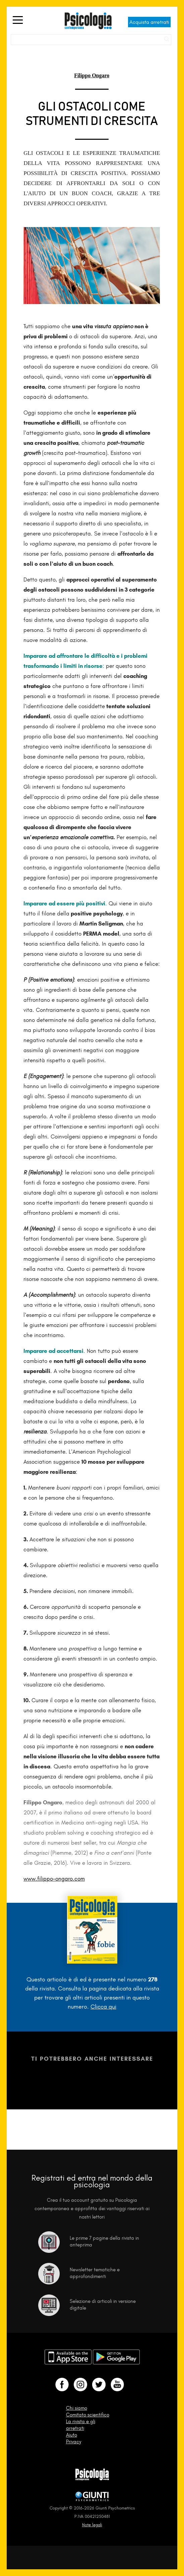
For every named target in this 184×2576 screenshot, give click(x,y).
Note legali (92, 2524)
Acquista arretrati (149, 22)
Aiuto (71, 2435)
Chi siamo (76, 2408)
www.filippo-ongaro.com (54, 1878)
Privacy (73, 2442)
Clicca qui (103, 2006)
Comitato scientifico (87, 2415)
